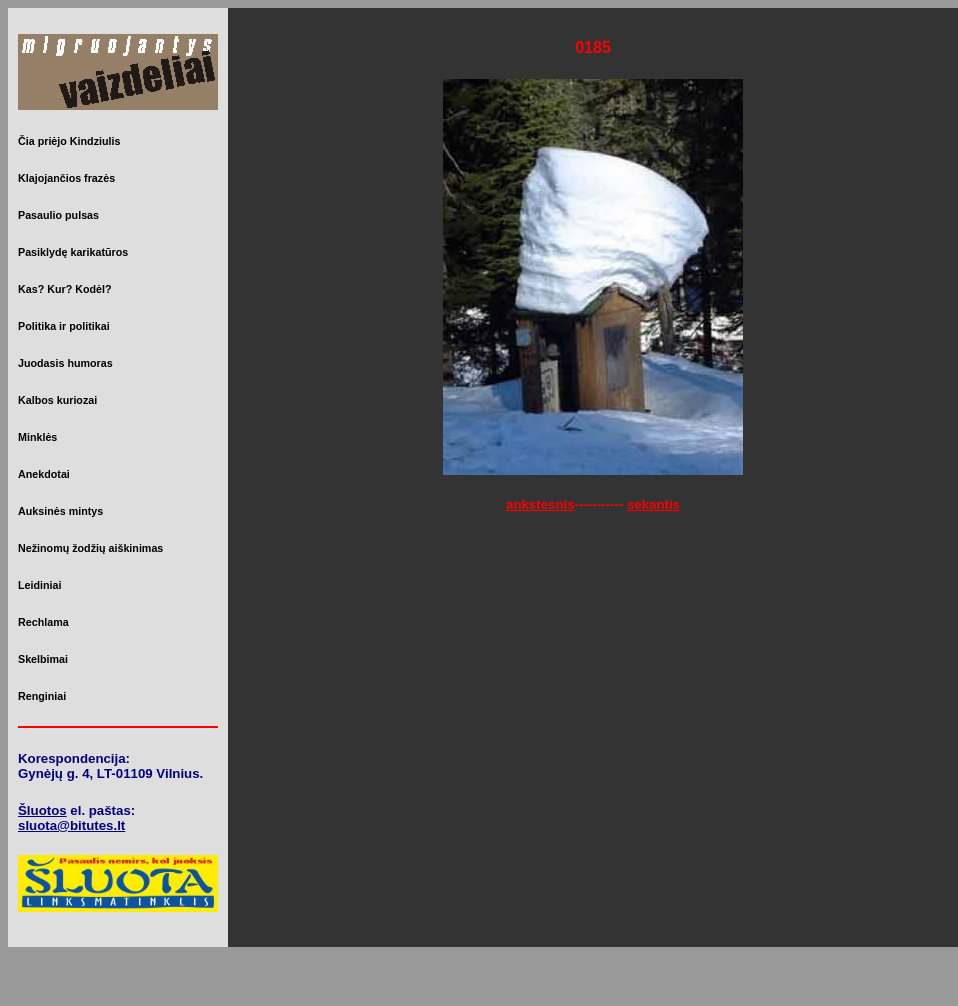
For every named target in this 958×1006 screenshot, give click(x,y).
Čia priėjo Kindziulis (69, 141)
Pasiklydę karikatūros (73, 252)
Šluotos (42, 810)
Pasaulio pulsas (58, 215)
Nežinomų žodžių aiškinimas (90, 548)
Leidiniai (39, 585)
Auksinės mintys (60, 511)
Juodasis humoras (65, 363)
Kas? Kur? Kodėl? (65, 289)
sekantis (653, 504)
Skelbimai (43, 659)
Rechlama (43, 622)
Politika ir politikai (64, 326)
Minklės (37, 437)
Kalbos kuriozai (57, 400)
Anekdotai (44, 474)
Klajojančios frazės (66, 178)
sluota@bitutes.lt (71, 825)
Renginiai (42, 696)
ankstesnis (540, 504)
